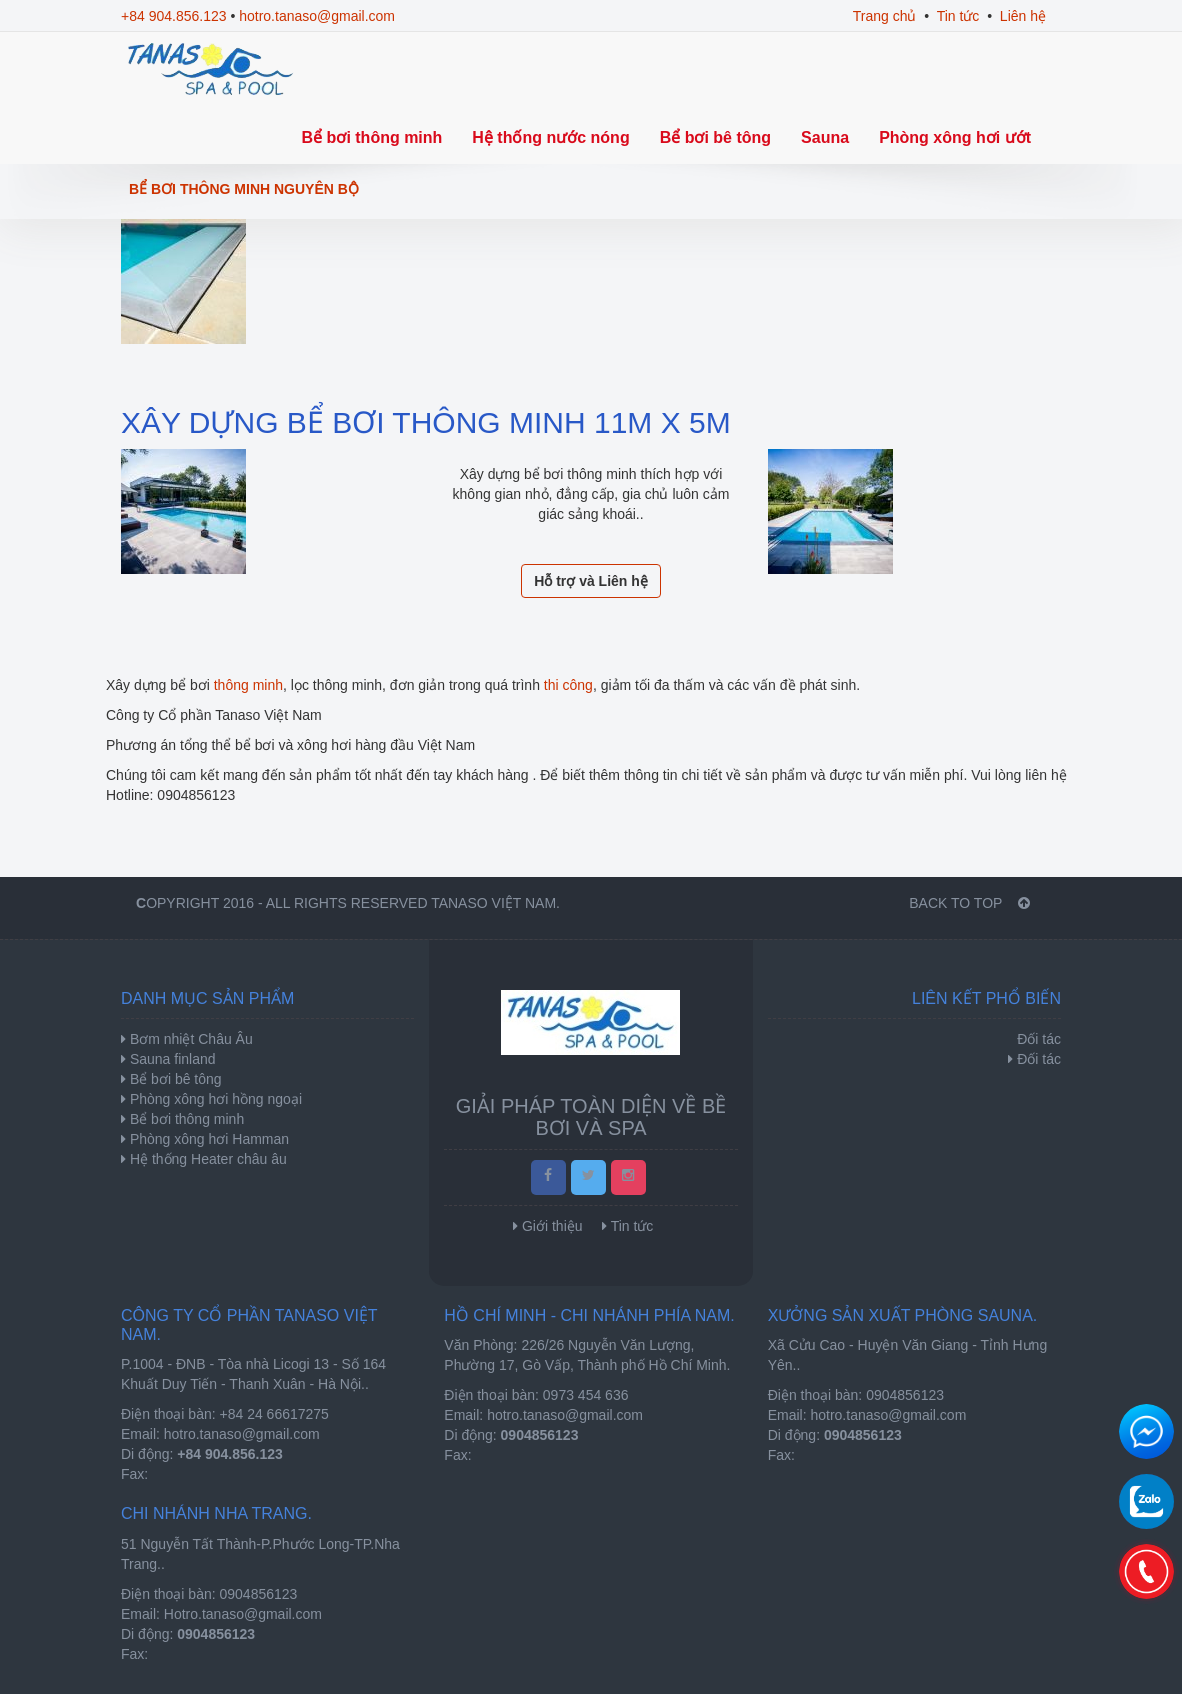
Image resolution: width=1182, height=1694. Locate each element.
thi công (568, 685)
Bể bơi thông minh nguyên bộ (244, 189)
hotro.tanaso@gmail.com (317, 16)
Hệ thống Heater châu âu (206, 1159)
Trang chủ (885, 16)
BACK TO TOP (969, 903)
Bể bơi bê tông (715, 137)
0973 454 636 (586, 1395)
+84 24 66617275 (274, 1414)
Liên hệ (1023, 16)
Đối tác (1039, 1059)
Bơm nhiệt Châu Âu (189, 1039)
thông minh (246, 685)
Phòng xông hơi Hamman (207, 1139)
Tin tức (958, 16)
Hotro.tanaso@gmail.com (243, 1614)
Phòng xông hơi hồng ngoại (214, 1099)
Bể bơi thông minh (372, 137)
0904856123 (905, 1395)
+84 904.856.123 (174, 16)
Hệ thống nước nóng (550, 137)
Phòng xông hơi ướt (955, 137)
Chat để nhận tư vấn (1146, 1431)
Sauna (825, 137)
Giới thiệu (552, 1226)
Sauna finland (171, 1059)
